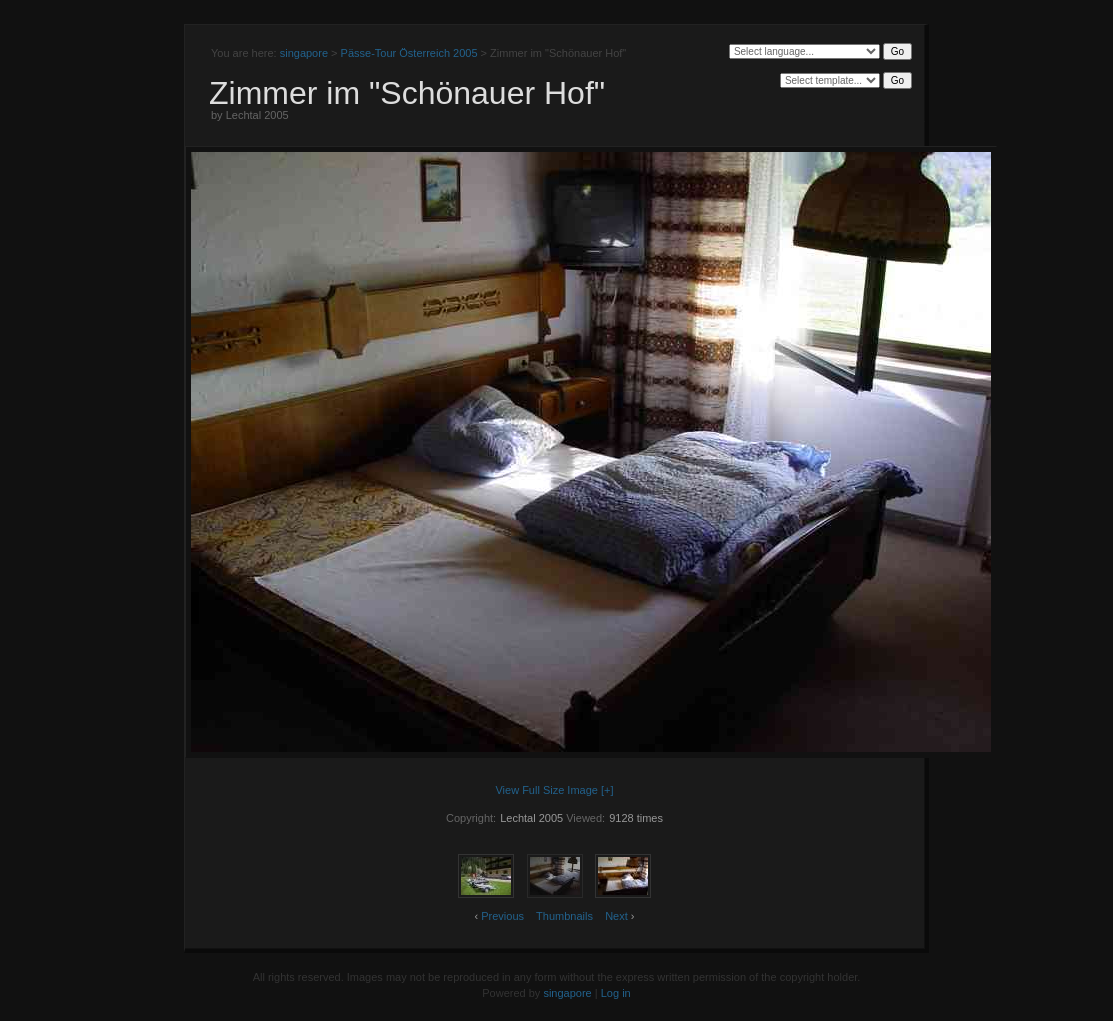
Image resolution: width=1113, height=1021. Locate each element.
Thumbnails (564, 916)
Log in (616, 993)
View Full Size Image (546, 790)
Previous (502, 916)
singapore (304, 53)
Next (616, 916)
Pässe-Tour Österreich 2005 (409, 53)
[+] (607, 790)
